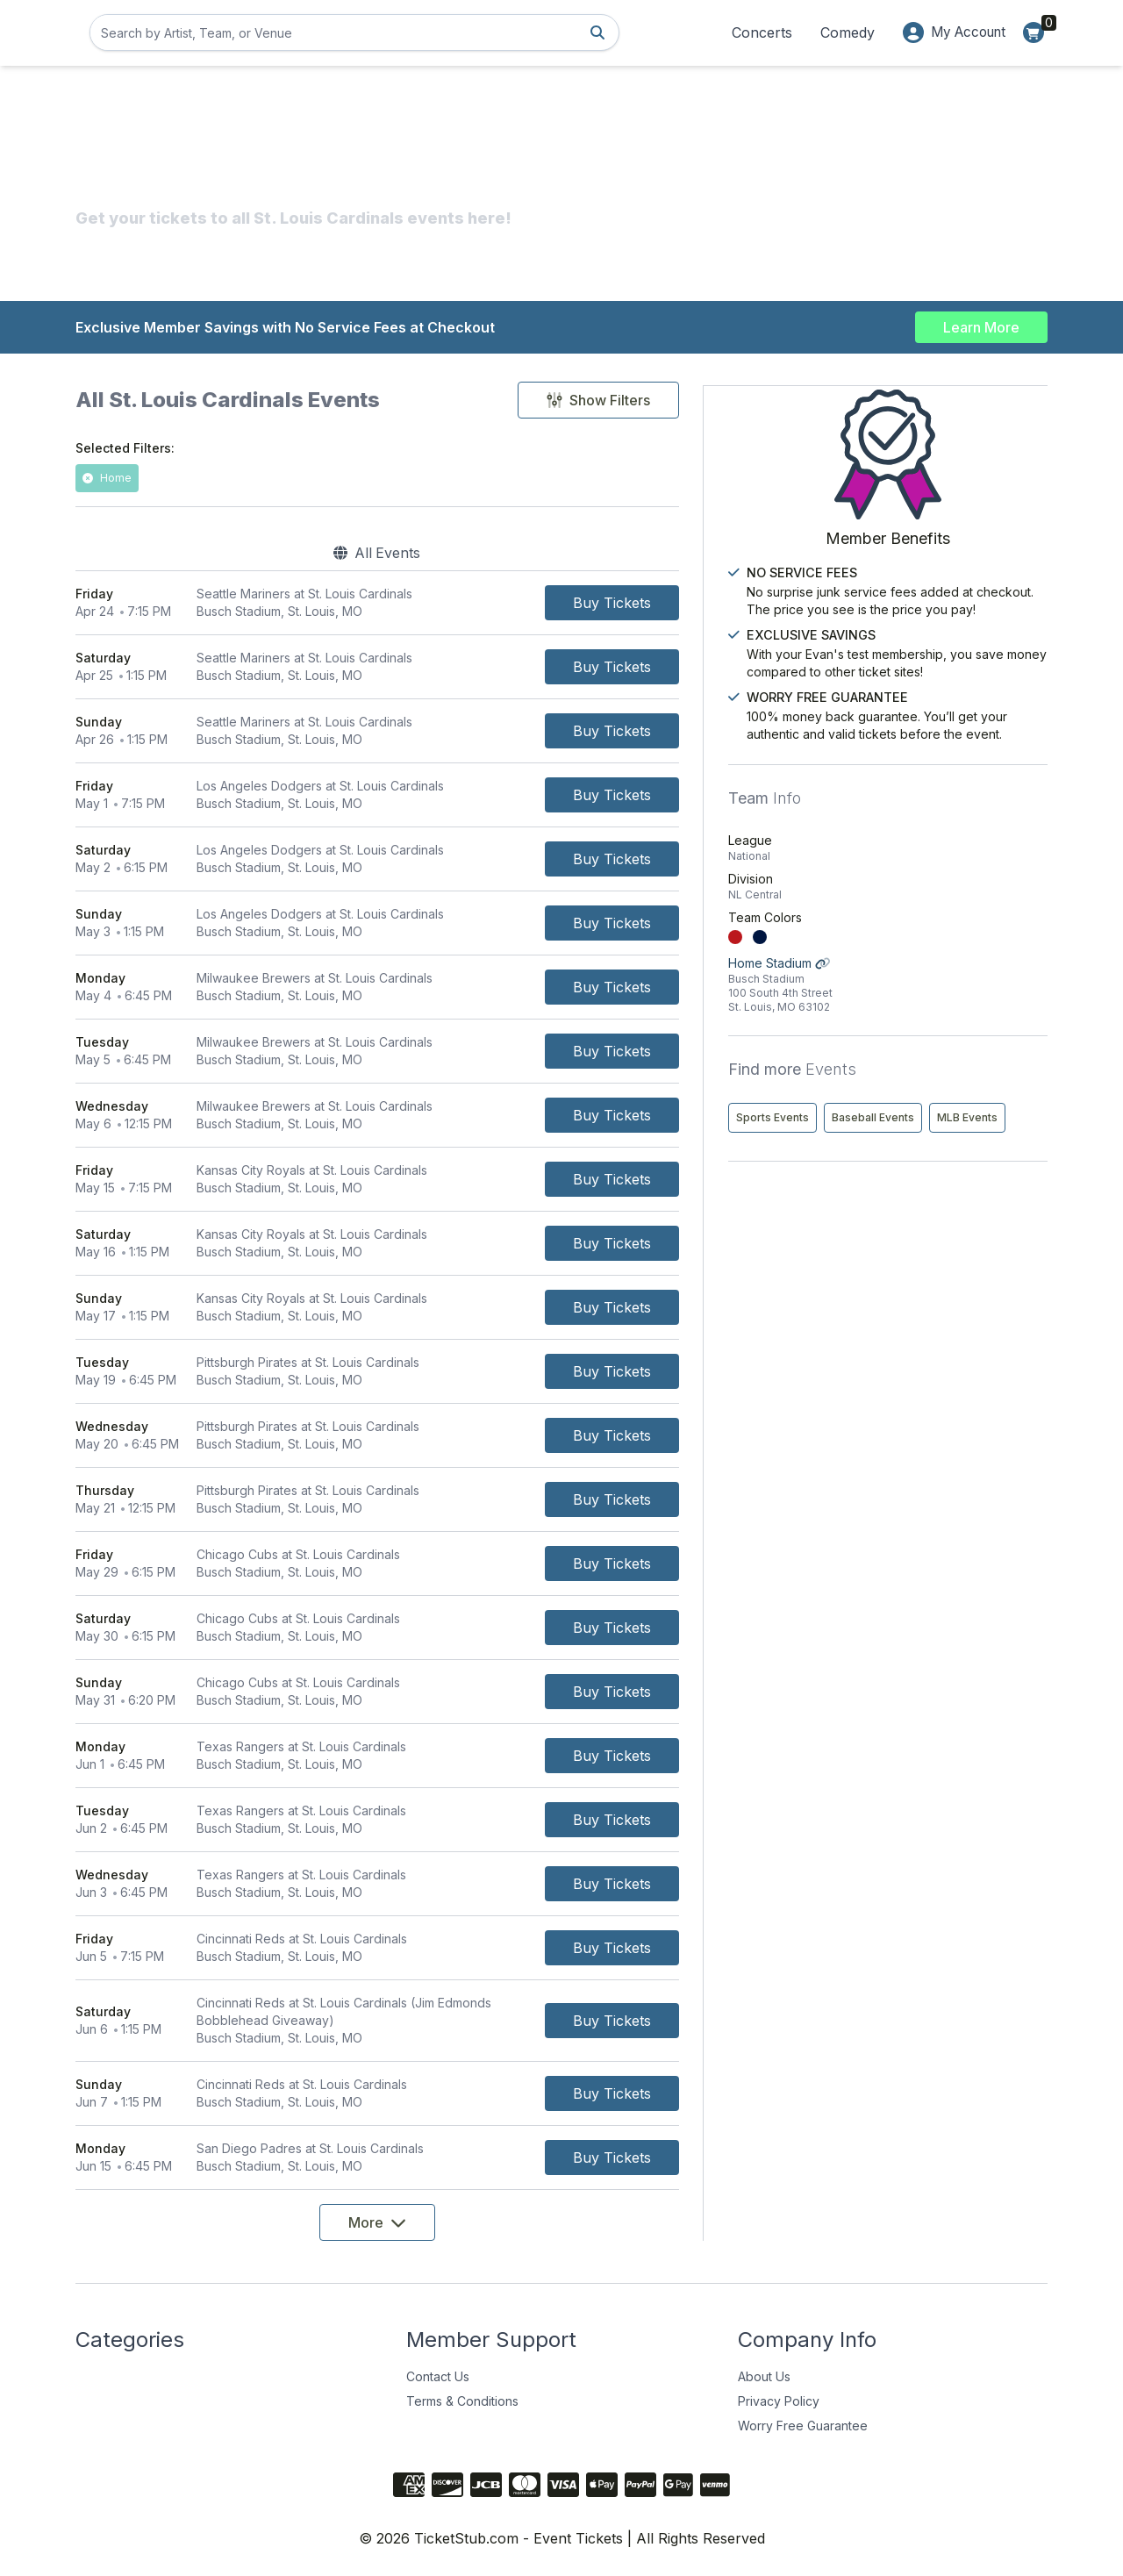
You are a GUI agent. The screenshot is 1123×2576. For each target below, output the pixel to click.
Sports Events (875, 1135)
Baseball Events (975, 1135)
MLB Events (869, 1172)
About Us (764, 2375)
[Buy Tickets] (707, 601)
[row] (424, 602)
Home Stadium (939, 1003)
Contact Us (437, 2375)
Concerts (754, 32)
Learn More (981, 326)
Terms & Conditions (462, 2400)
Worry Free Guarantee (803, 2424)
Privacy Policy (778, 2400)
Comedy (839, 32)
